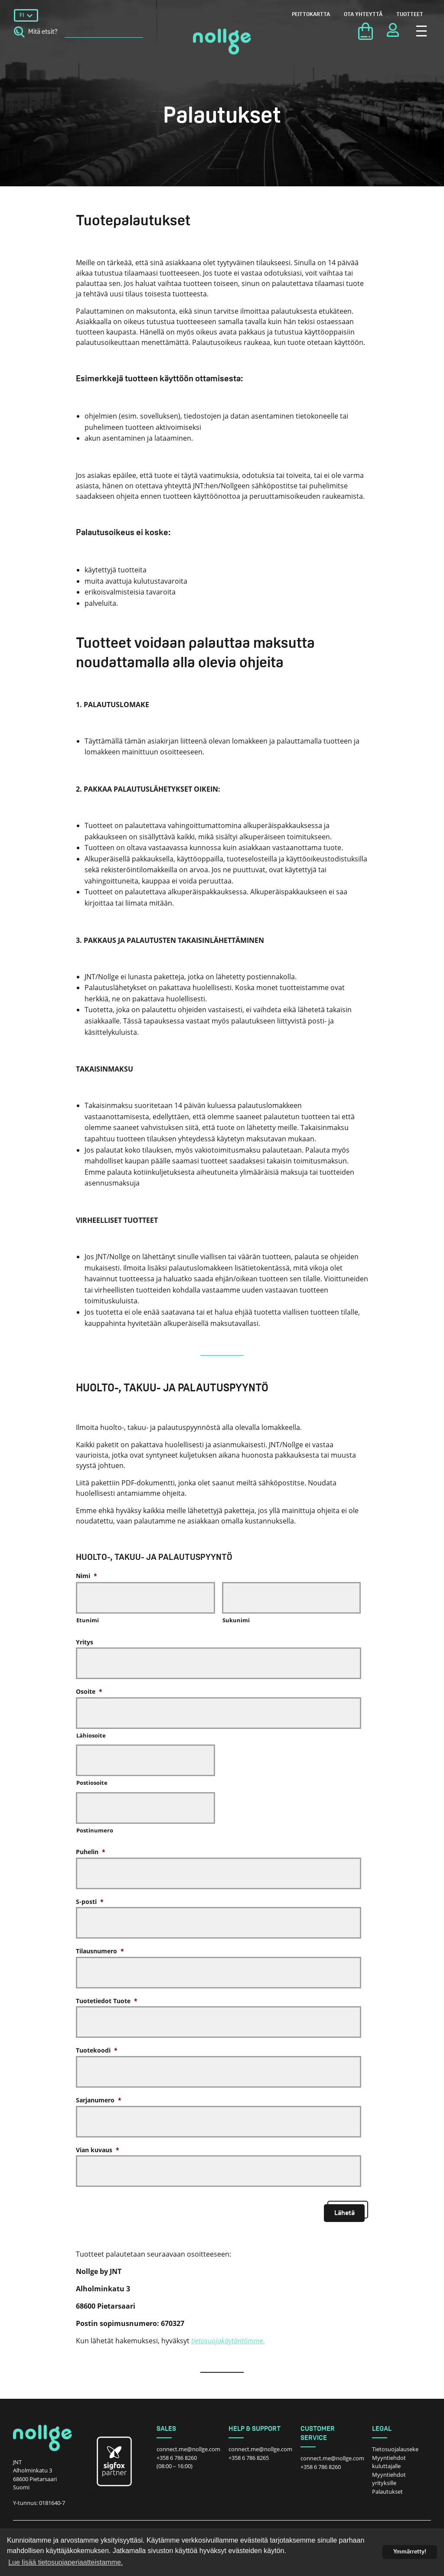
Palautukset (387, 2491)
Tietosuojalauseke (395, 2449)
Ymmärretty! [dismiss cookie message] (409, 2552)
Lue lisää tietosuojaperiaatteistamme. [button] (65, 2562)
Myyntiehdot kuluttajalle (389, 2462)
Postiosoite (92, 1783)
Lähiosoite (91, 1735)
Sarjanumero (98, 2100)
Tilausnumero (100, 1951)
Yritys (84, 1642)
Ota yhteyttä (363, 14)
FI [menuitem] (22, 15)
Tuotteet (409, 14)
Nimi (86, 1576)
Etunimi (87, 1620)
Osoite (89, 1691)
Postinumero (94, 1830)
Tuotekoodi (97, 2050)
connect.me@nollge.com (188, 2449)
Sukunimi (236, 1620)
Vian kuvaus (97, 2150)
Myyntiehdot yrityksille (389, 2479)
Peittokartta (311, 14)
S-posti (90, 1901)
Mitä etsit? (36, 32)
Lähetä (344, 2213)
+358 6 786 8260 (177, 2458)
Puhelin (90, 1852)
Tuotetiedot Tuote (106, 2001)
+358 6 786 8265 (249, 2458)
